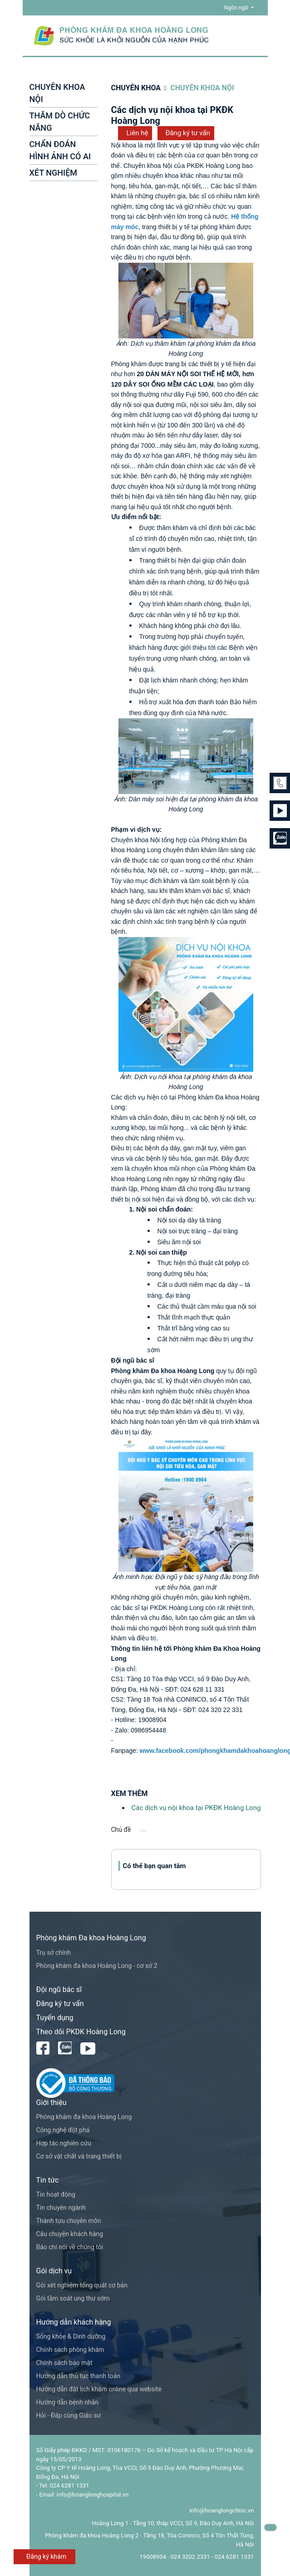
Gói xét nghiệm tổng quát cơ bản (82, 2285)
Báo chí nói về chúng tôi (69, 2247)
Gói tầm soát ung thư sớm (73, 2298)
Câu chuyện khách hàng (69, 2233)
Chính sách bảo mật (64, 2362)
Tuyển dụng (55, 2017)
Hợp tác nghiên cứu (63, 2143)
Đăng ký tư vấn (187, 133)
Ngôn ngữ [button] (237, 8)
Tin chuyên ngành (61, 2207)
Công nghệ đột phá (63, 2130)
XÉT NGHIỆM (53, 172)
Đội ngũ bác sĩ (59, 1989)
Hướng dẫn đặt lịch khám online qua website (99, 2389)
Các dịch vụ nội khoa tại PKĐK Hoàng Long (196, 1808)
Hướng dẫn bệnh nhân (67, 2402)
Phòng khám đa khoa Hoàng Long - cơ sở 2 (96, 1965)
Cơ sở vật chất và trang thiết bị (79, 2156)
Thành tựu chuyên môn (68, 2220)
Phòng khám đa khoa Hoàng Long (84, 2116)
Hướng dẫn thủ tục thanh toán (78, 2376)
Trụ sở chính (53, 1952)
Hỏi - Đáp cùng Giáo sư (68, 2415)
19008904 (152, 2556)
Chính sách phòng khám (70, 2349)
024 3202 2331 (190, 2556)
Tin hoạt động (55, 2194)
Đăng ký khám (46, 2556)
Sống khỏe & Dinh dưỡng (71, 2336)
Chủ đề (121, 1829)
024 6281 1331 (234, 2556)
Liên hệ (137, 133)
